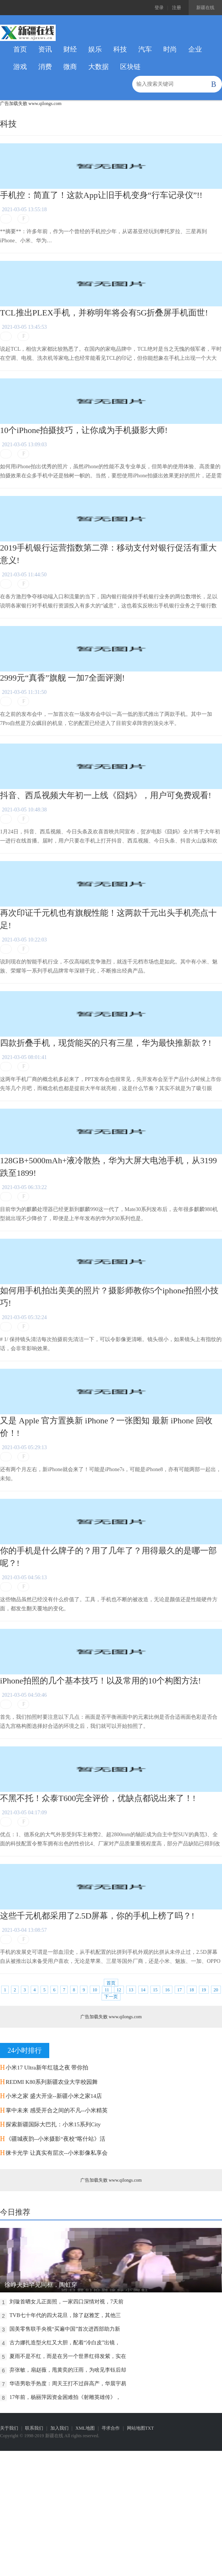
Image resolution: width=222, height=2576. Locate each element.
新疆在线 (205, 7)
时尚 (170, 49)
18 (191, 1989)
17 (179, 1989)
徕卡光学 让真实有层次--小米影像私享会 (57, 2153)
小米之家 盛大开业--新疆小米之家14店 (54, 2096)
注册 (176, 7)
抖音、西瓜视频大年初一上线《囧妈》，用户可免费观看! (105, 795)
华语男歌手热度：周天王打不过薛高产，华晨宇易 (67, 2383)
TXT (149, 2428)
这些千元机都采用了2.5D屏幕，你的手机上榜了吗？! (97, 1915)
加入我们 (59, 2428)
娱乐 (95, 49)
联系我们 (34, 2428)
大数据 (98, 67)
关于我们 (9, 2428)
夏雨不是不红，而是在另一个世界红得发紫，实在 (67, 2356)
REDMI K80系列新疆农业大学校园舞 (52, 2082)
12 (119, 1989)
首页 (20, 49)
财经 (70, 49)
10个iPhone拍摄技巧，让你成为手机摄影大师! (83, 430)
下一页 (111, 1996)
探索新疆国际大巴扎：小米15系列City (53, 2124)
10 (94, 1989)
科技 (120, 49)
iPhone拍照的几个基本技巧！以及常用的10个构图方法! (100, 1680)
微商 (70, 67)
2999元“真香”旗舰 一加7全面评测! (62, 677)
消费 (45, 67)
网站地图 (136, 2428)
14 (143, 1989)
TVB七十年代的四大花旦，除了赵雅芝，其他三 (65, 2315)
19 (204, 1989)
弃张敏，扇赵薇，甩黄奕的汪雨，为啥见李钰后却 (67, 2370)
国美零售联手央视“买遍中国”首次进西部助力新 (64, 2329)
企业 (195, 49)
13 (131, 1989)
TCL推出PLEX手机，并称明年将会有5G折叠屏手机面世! (104, 312)
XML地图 (85, 2428)
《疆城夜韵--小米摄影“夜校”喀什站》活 (55, 2139)
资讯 (45, 49)
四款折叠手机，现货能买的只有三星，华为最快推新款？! (105, 1043)
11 (107, 1989)
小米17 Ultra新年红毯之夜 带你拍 (47, 2068)
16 (167, 1989)
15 (155, 1989)
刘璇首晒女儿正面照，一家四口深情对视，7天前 (66, 2302)
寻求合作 (111, 2428)
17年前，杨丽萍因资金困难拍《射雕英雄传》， (65, 2397)
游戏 (20, 67)
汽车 (145, 49)
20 (216, 1989)
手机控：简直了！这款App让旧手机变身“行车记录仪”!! (101, 195)
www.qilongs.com (44, 103)
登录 (159, 7)
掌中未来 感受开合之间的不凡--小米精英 (57, 2110)
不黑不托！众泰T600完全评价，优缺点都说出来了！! (97, 1798)
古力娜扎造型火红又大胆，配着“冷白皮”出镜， (64, 2342)
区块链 (130, 67)
